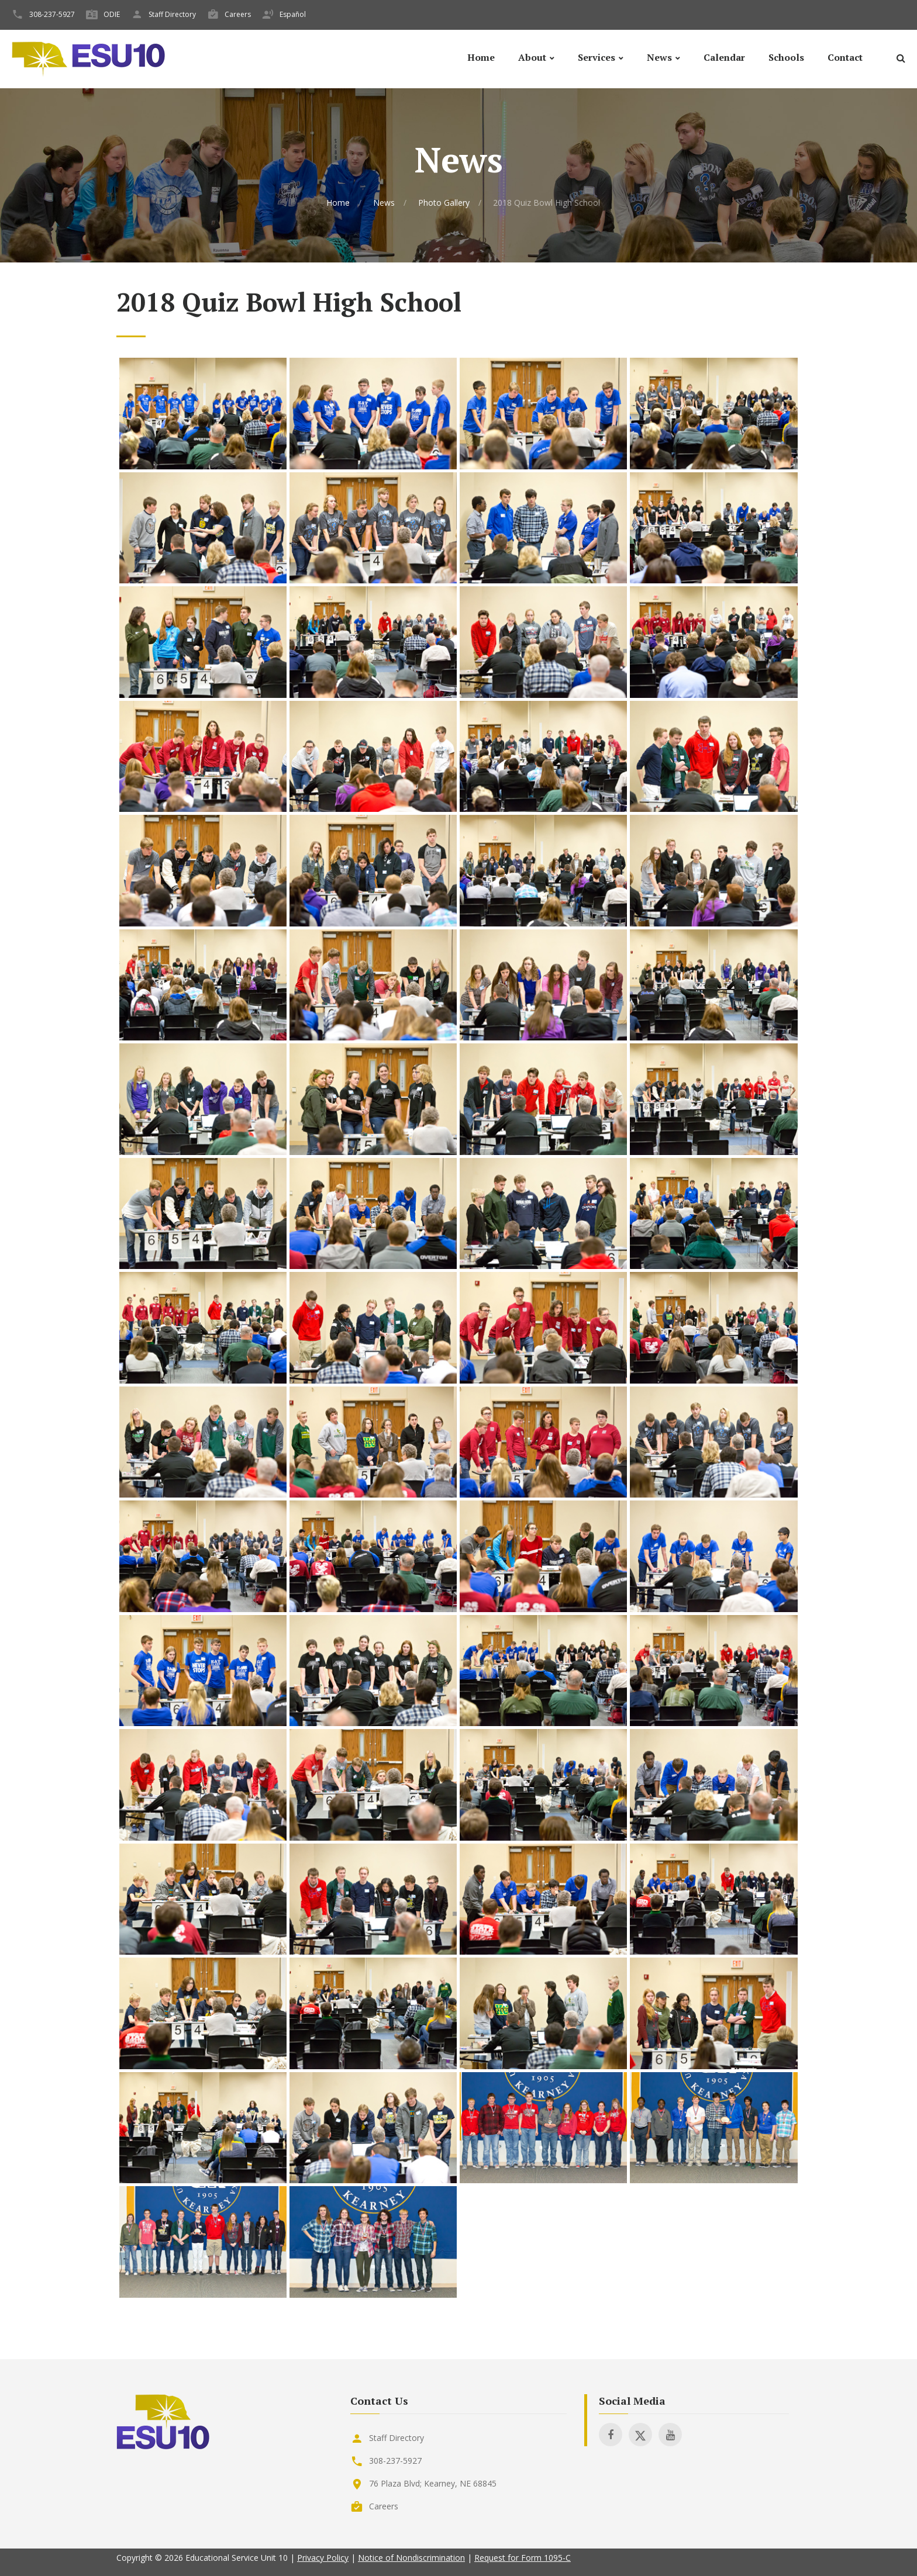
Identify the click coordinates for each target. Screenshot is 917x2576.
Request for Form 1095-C (522, 2557)
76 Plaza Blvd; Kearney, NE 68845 (433, 2483)
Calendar (724, 57)
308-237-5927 (52, 14)
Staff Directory (172, 14)
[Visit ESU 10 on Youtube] (670, 2434)
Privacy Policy (323, 2557)
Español (293, 14)
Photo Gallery (444, 202)
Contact (845, 57)
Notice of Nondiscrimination (411, 2557)
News (659, 57)
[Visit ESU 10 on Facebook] (610, 2434)
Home (481, 57)
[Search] (900, 59)
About (532, 57)
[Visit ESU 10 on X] (640, 2434)
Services (596, 57)
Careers (238, 14)
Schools (786, 57)
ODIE (112, 14)
